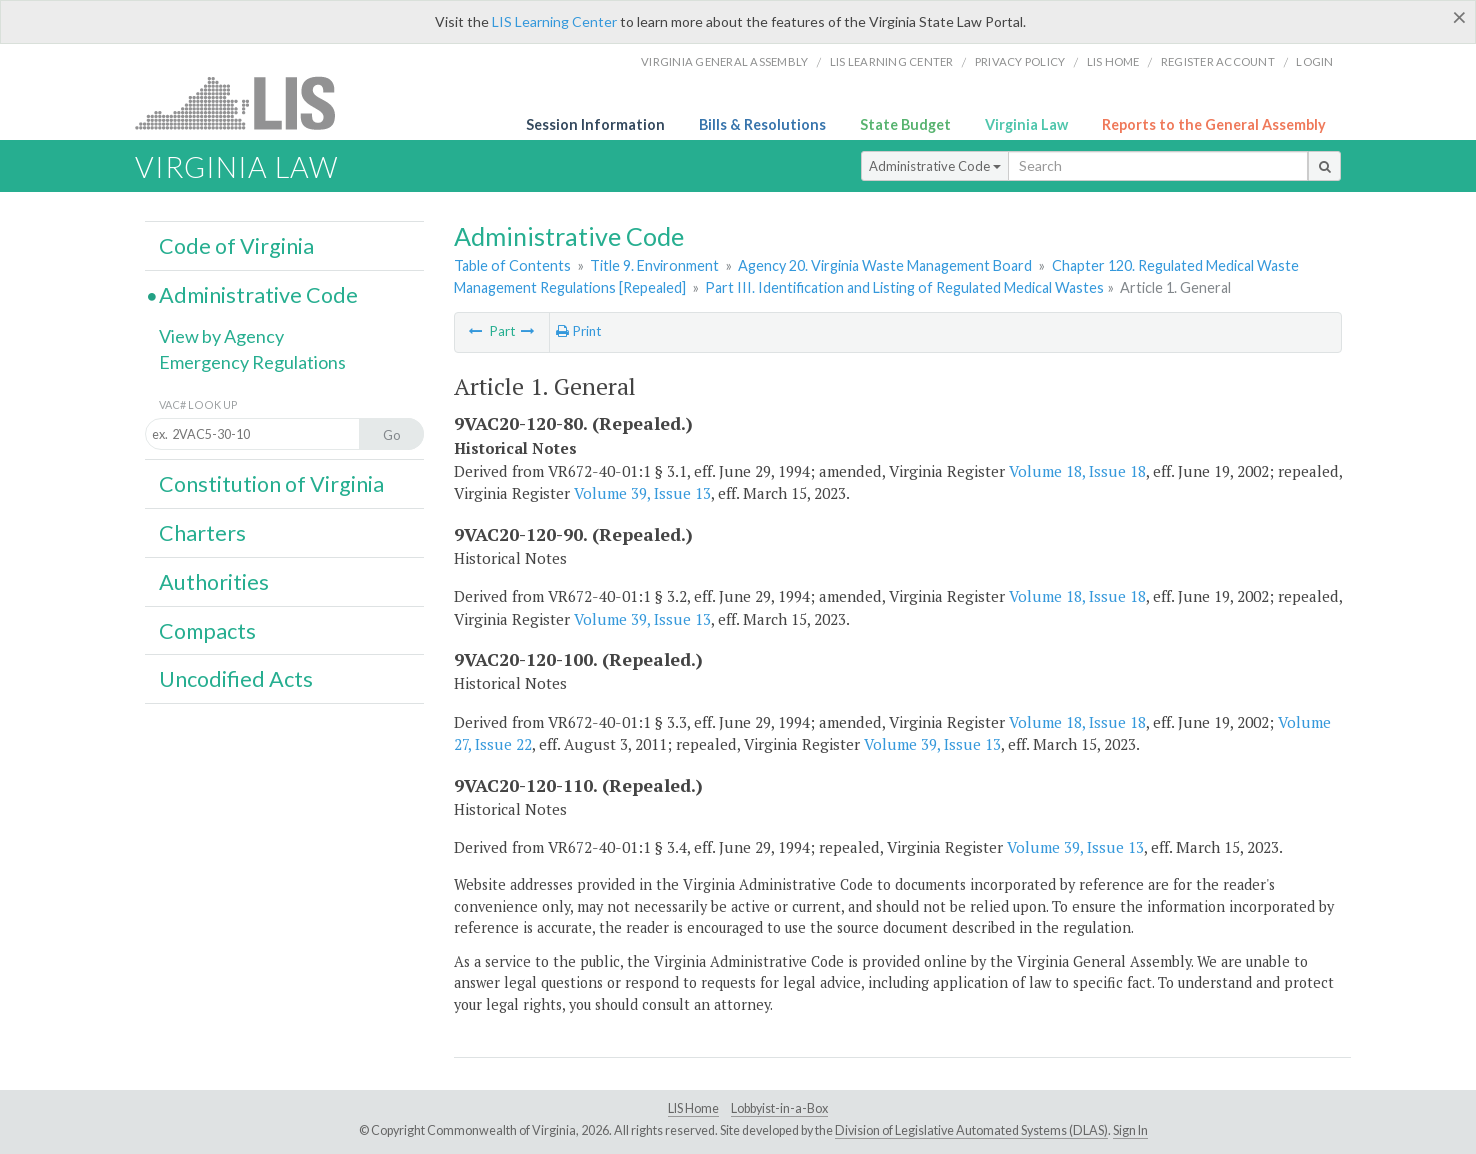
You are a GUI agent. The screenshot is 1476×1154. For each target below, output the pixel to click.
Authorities (214, 582)
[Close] (1459, 17)
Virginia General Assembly (724, 61)
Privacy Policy (1020, 61)
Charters (202, 533)
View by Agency (221, 336)
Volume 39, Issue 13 (642, 493)
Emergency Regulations (252, 362)
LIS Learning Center (554, 21)
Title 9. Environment (654, 265)
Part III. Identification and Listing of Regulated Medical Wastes (904, 287)
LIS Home (693, 1108)
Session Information (595, 124)
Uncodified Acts (236, 679)
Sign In (1130, 1130)
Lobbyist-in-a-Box (779, 1108)
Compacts (207, 631)
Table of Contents (512, 265)
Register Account (1218, 61)
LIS (246, 102)
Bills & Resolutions (762, 124)
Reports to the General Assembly (1214, 124)
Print (578, 331)
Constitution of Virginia (271, 484)
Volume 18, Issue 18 (1077, 471)
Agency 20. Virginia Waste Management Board (885, 265)
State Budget (905, 124)
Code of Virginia (236, 246)
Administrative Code (935, 166)
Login (1314, 61)
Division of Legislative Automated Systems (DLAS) (971, 1130)
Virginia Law (1026, 124)
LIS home (1113, 61)
